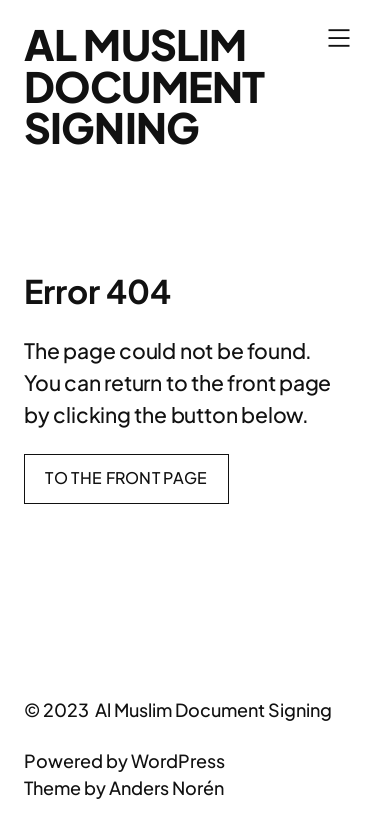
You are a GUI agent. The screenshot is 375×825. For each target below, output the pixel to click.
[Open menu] (339, 38)
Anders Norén (166, 787)
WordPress (178, 760)
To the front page (126, 477)
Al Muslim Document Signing (144, 85)
